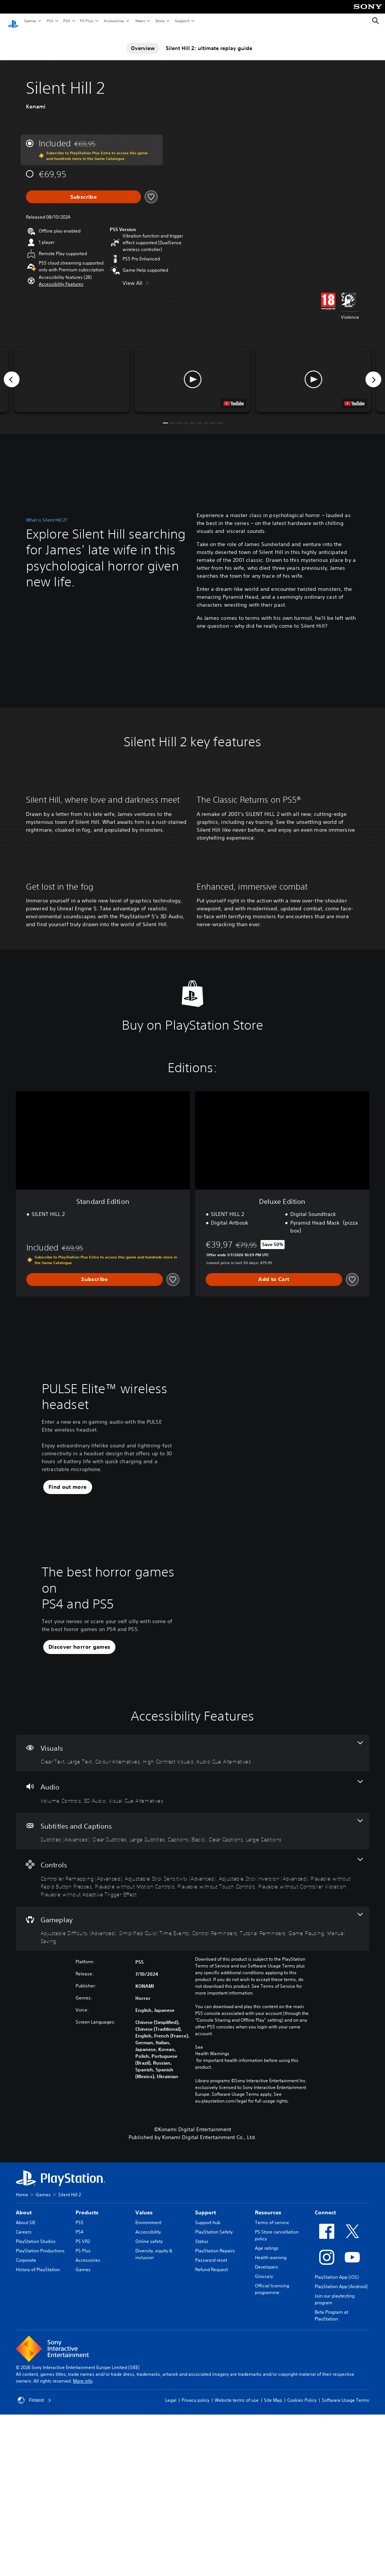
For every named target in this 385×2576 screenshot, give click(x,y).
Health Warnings (212, 2230)
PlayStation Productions (40, 2427)
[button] (61, 277)
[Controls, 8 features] (192, 2054)
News (140, 20)
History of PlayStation (38, 2445)
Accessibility (148, 2408)
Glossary (264, 2452)
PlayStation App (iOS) (337, 2453)
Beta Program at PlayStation (331, 2491)
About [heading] (24, 2388)
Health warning (270, 2433)
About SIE (25, 2398)
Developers (266, 2443)
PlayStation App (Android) (341, 2462)
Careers (24, 2408)
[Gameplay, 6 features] (192, 2104)
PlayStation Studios (36, 2417)
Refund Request (211, 2445)
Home (22, 2371)
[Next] (373, 372)
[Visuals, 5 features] (192, 1929)
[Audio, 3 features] (192, 1968)
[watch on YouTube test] (234, 396)
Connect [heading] (325, 2388)
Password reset (211, 2436)
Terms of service (272, 2398)
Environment (148, 2398)
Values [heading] (144, 2388)
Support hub (207, 2398)
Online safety (149, 2417)
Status (201, 2417)
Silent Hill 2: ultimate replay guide (209, 41)
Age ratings (267, 2424)
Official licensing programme (272, 2465)
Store (159, 20)
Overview (143, 41)
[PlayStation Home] (13, 21)
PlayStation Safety (214, 2408)
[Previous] (12, 372)
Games (30, 20)
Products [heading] (87, 2388)
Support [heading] (205, 2388)
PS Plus (86, 20)
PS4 (66, 20)
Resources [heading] (268, 2388)
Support (181, 20)
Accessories (113, 20)
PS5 (49, 20)
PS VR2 (83, 2417)
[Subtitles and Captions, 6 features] (192, 2007)
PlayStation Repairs (215, 2427)
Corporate (26, 2436)
